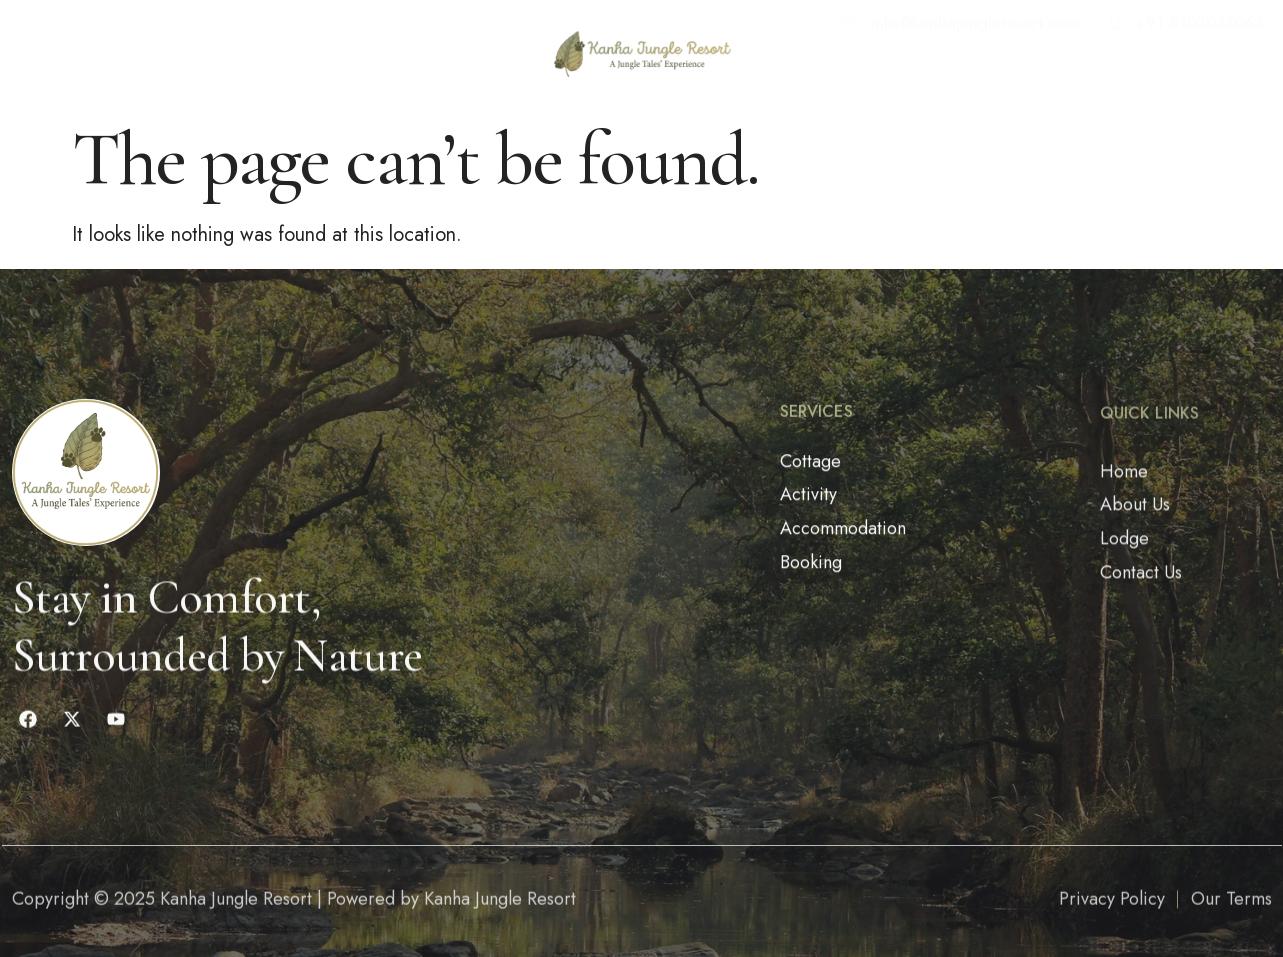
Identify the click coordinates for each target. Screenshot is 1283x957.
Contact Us (335, 46)
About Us (155, 46)
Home (71, 46)
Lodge (241, 46)
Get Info (447, 46)
